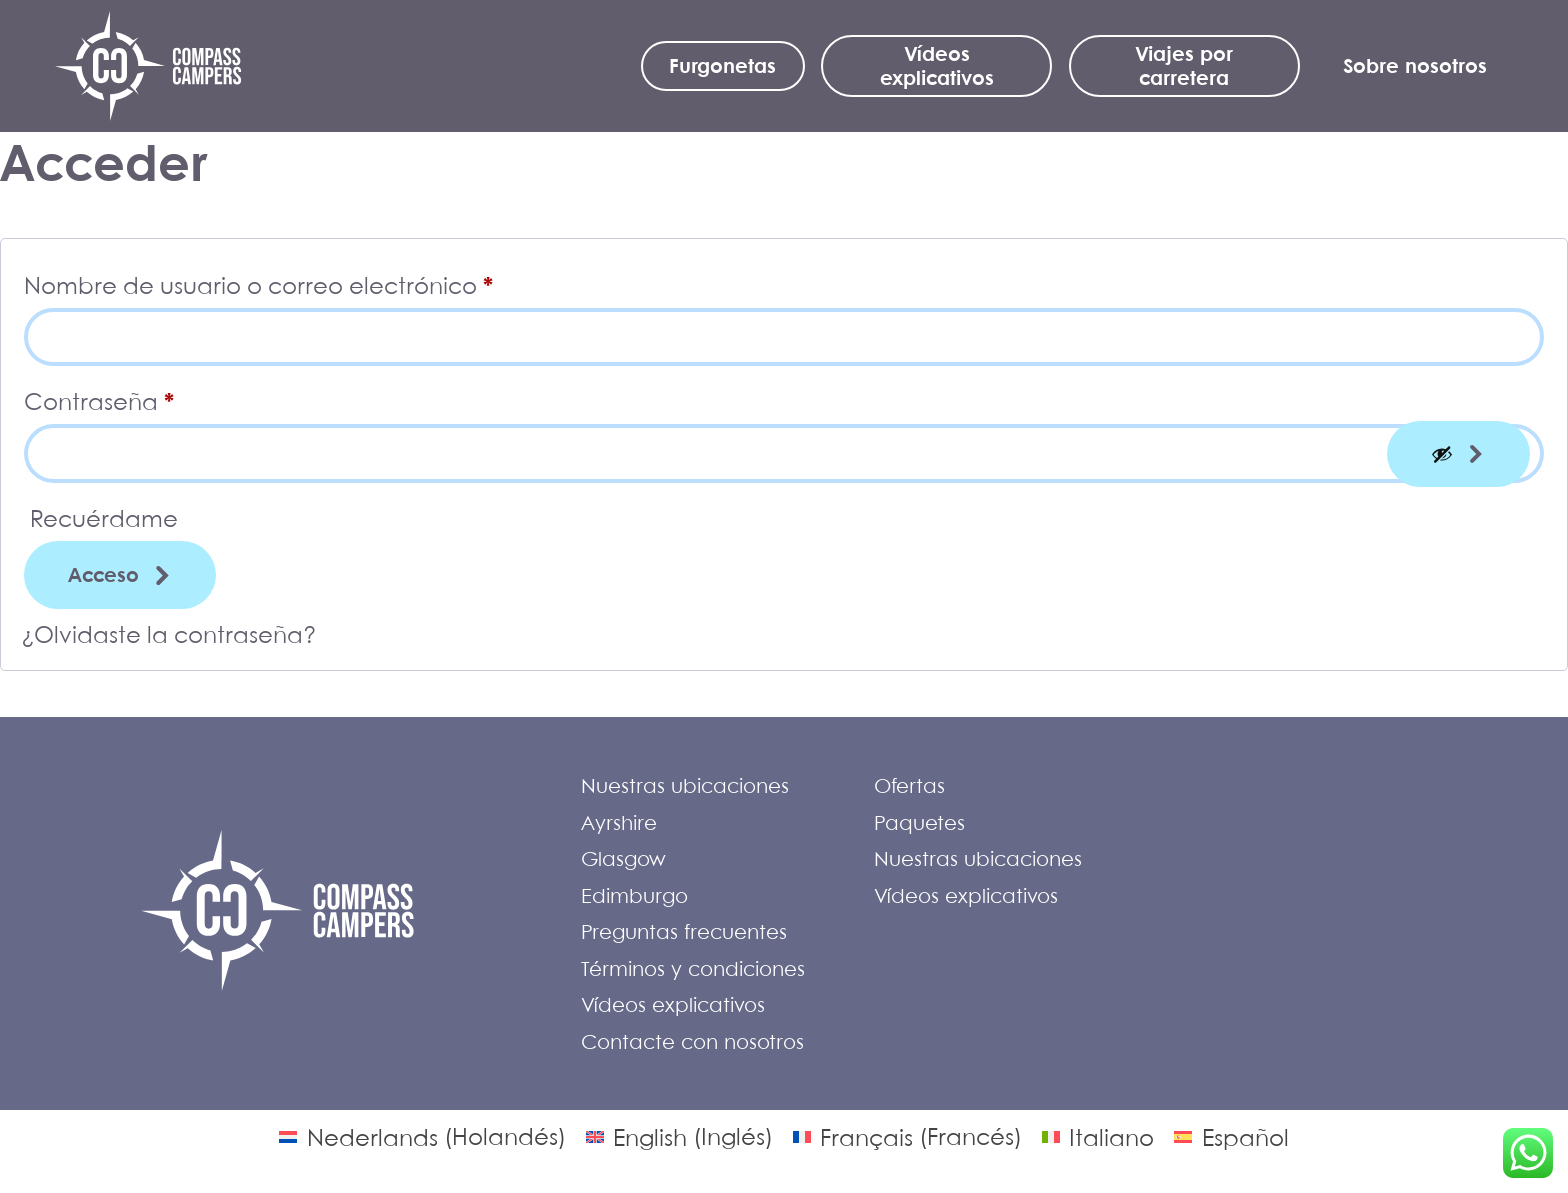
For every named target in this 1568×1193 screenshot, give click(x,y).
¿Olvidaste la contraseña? (169, 634)
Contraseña (162, 396)
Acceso (103, 574)
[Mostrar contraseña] (1458, 454)
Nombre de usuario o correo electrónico (321, 280)
